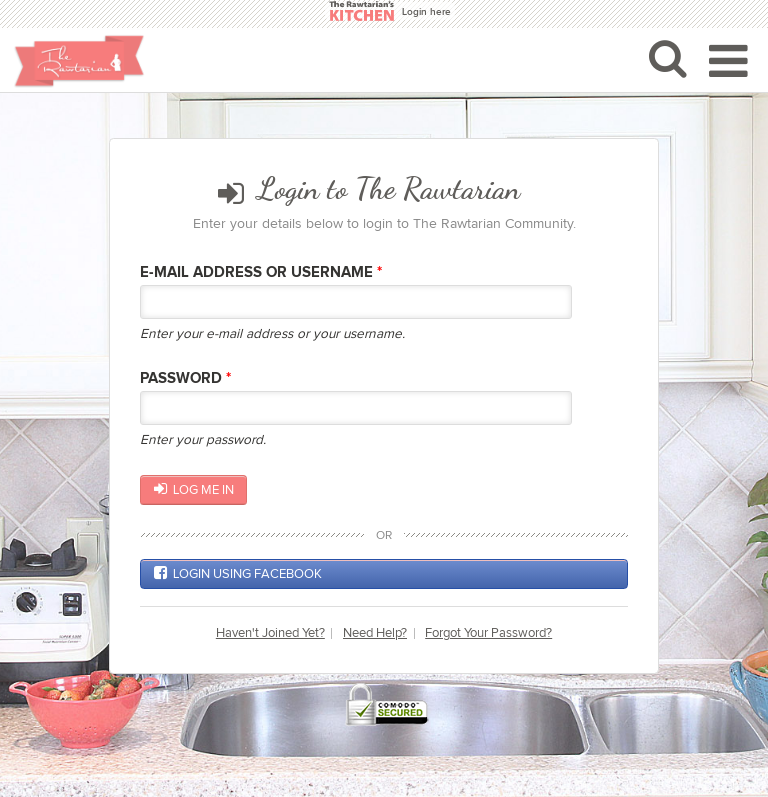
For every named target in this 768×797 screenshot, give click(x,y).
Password (185, 378)
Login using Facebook (238, 573)
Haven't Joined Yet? (270, 633)
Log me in (194, 489)
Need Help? (375, 633)
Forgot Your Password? (488, 633)
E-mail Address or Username (261, 272)
